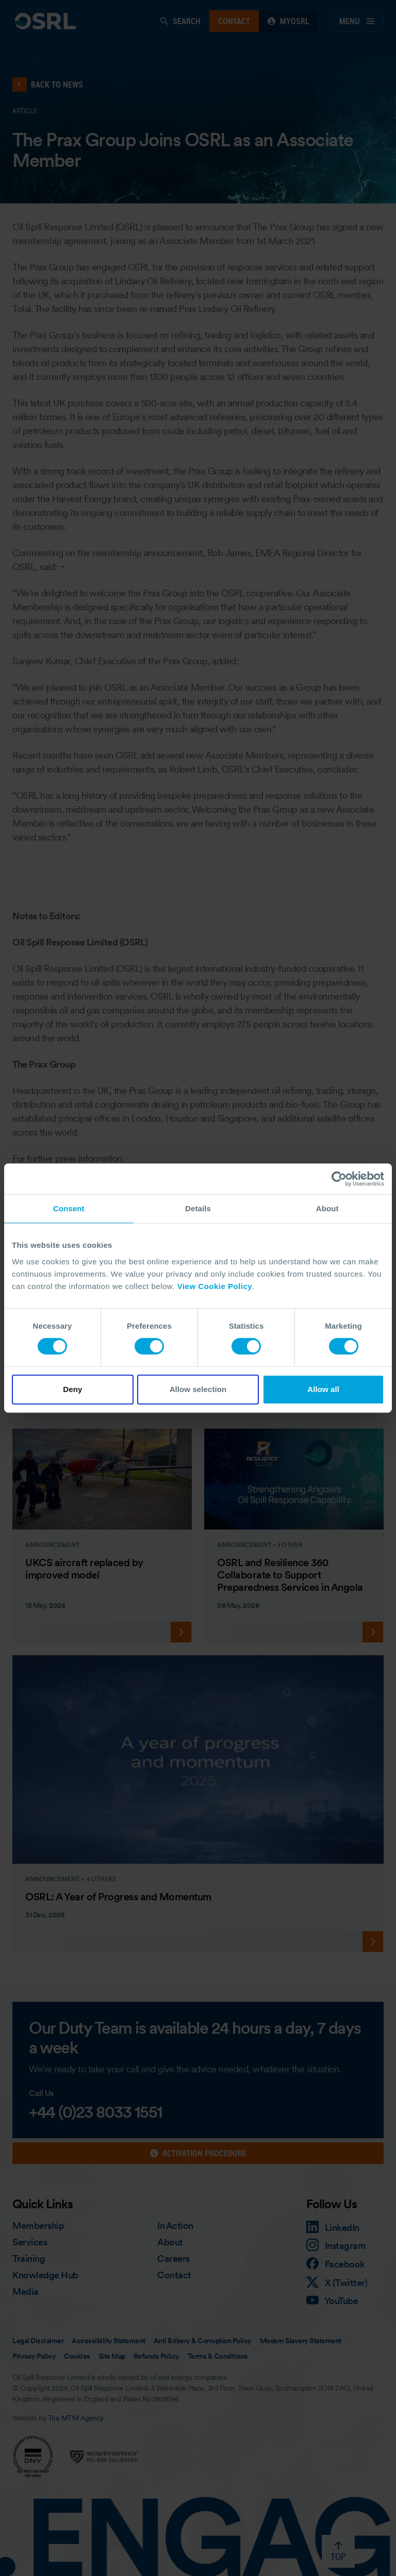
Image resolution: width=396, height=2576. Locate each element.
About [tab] (327, 1208)
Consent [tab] (69, 1208)
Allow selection (198, 1389)
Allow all (323, 1389)
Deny (72, 1389)
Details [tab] (198, 1208)
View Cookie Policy (214, 1286)
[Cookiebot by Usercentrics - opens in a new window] (339, 1179)
